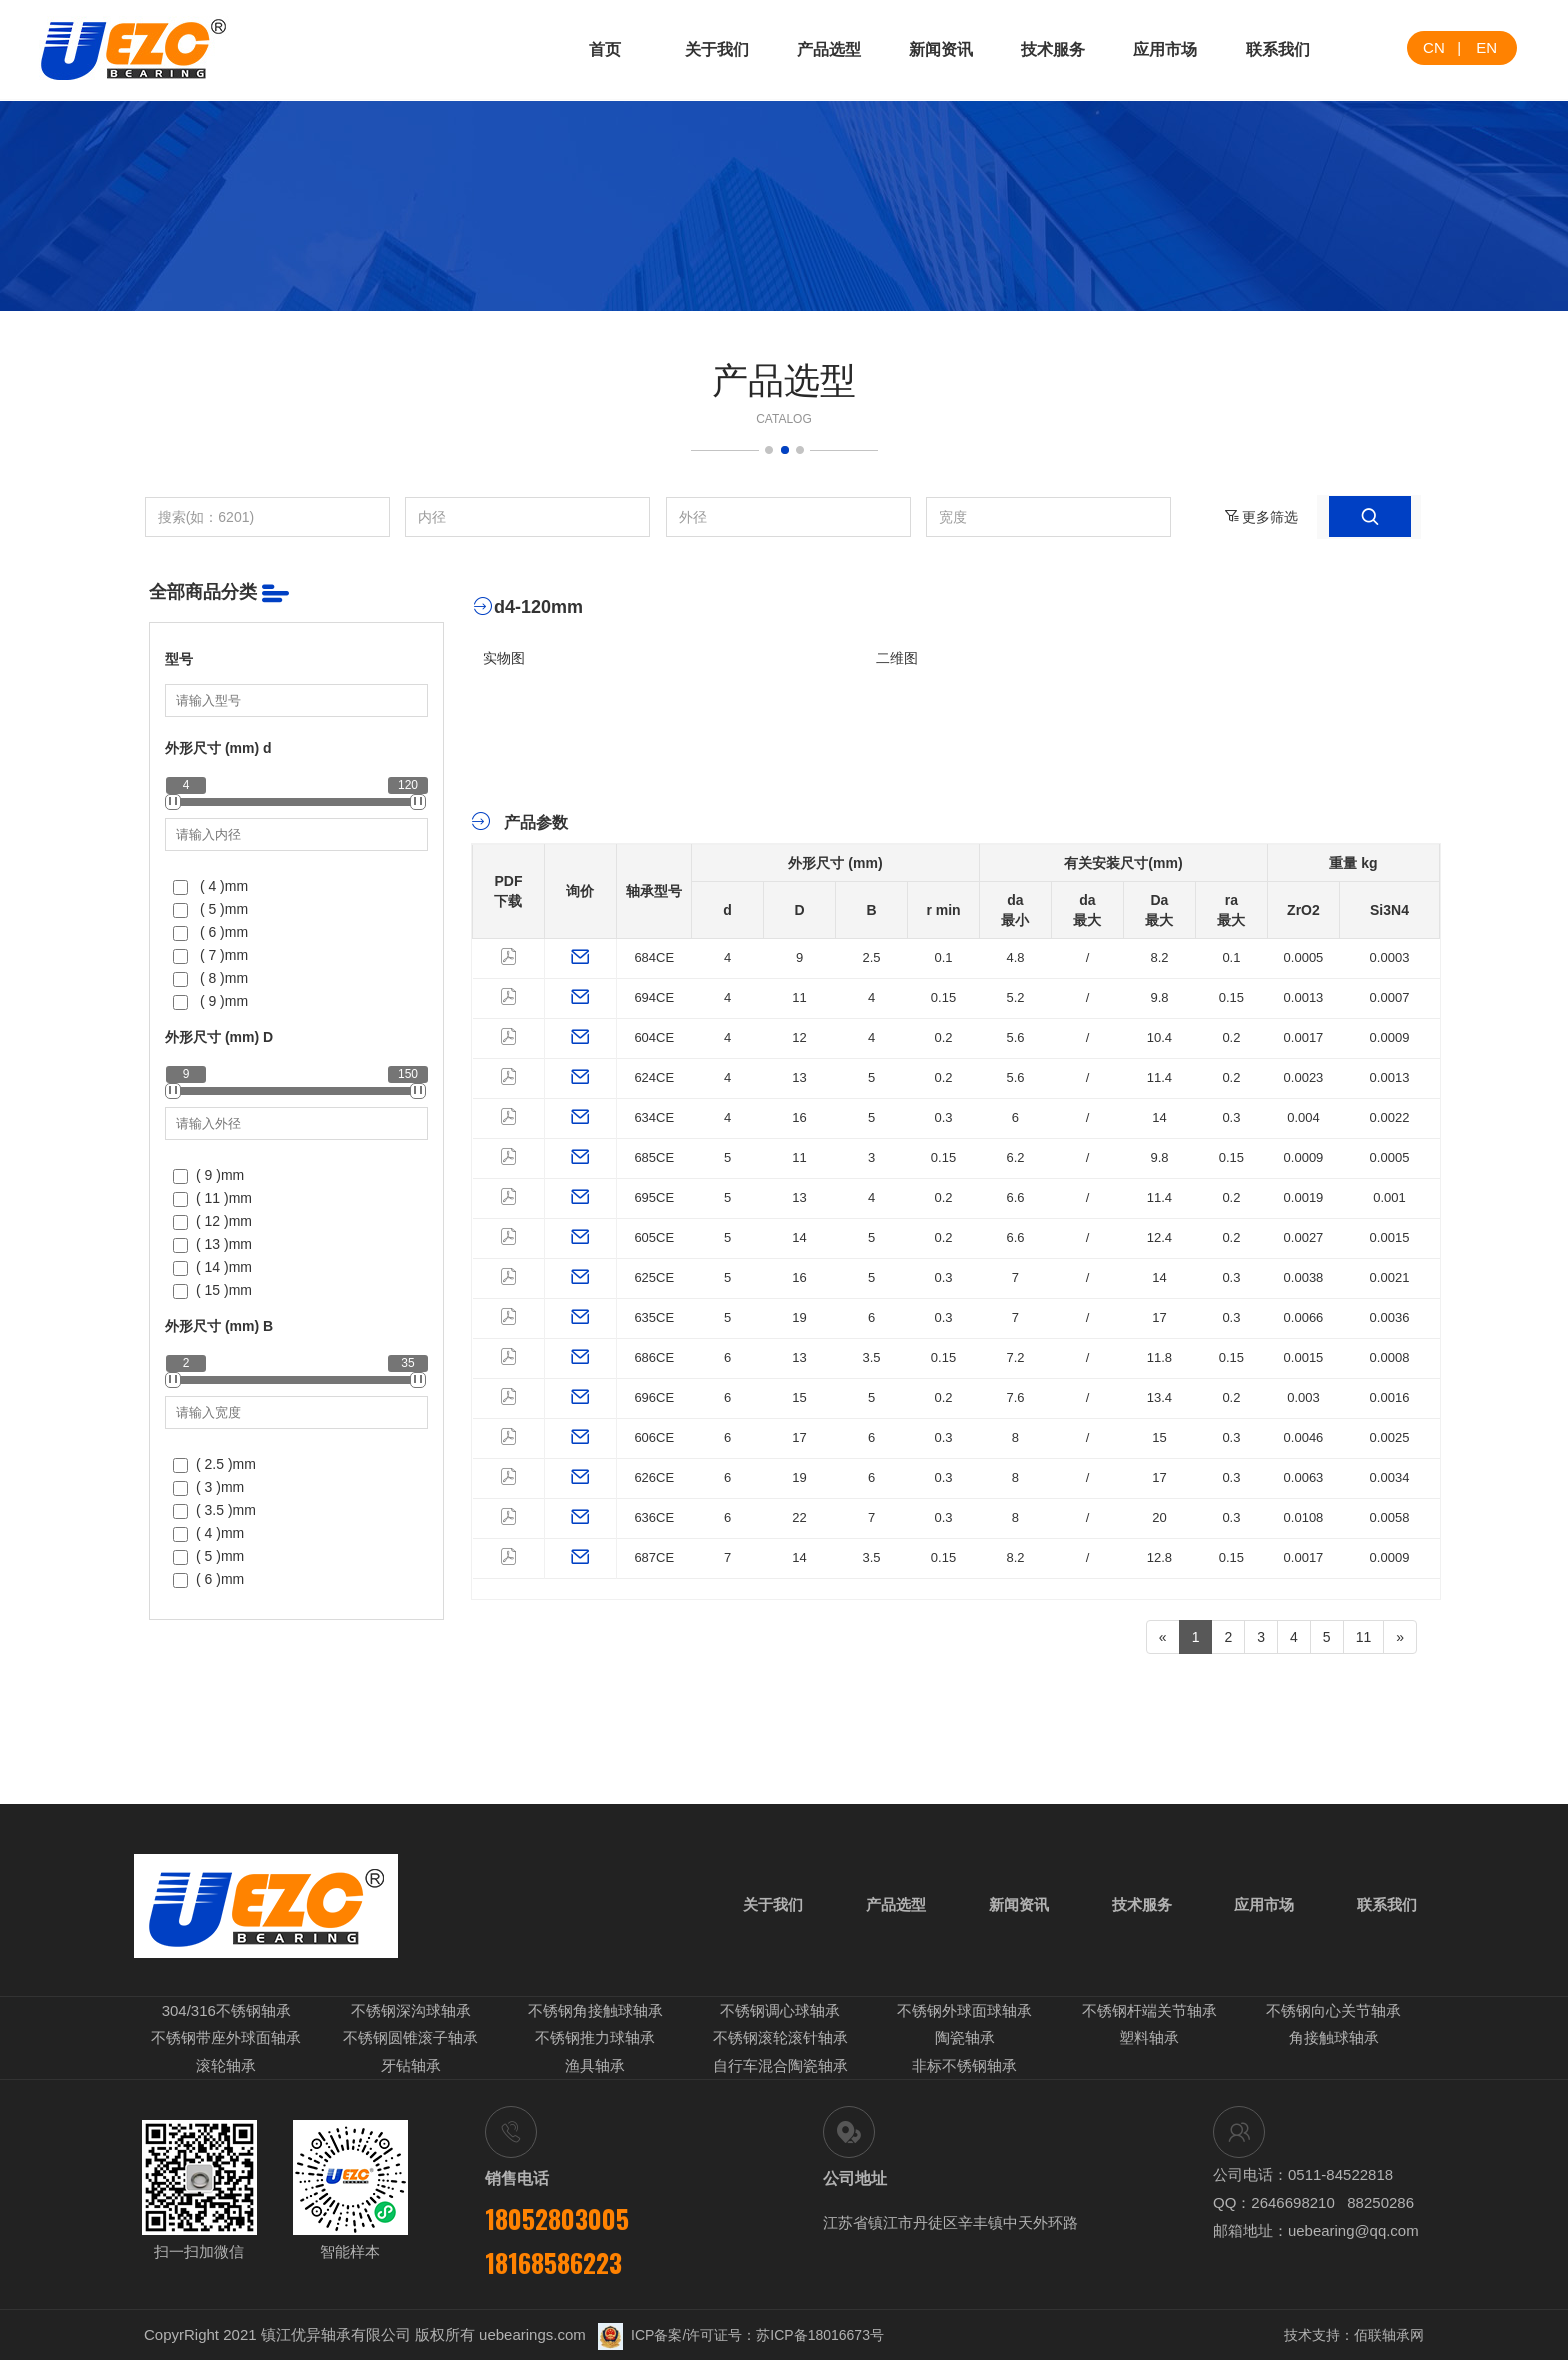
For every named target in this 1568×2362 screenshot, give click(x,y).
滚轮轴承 (226, 2067)
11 (799, 997)
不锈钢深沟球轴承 (411, 2013)
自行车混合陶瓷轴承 (780, 2067)
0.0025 (1390, 1437)
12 (799, 1037)
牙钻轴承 (411, 2067)
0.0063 (1304, 1477)
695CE (654, 1197)
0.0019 (1304, 1197)
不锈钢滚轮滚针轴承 (780, 2040)
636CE (654, 1517)
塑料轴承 (1149, 2040)
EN (1486, 47)
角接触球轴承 (1334, 2040)
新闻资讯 (941, 49)
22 (799, 1517)
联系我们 (1278, 49)
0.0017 (1304, 1037)
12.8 (1159, 1557)
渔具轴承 (595, 2067)
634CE (654, 1117)
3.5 (871, 1357)
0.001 (1389, 1197)
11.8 (1159, 1357)
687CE (654, 1557)
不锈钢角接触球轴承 (595, 2013)
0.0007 (1390, 997)
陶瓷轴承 (965, 2040)
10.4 (1159, 1037)
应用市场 (1165, 49)
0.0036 (1390, 1317)
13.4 (1159, 1397)
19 (799, 1317)
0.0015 (1390, 1237)
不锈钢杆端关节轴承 (1149, 2013)
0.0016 (1390, 1397)
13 (799, 1077)
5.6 (1015, 1037)
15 (799, 1397)
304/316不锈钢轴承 (226, 2013)
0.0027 (1304, 1237)
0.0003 (1390, 957)
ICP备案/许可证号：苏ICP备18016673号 (741, 2337)
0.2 (943, 1037)
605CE (654, 1237)
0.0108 (1304, 1517)
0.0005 (1304, 957)
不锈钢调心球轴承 (780, 2013)
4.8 (1015, 957)
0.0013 (1304, 997)
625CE (654, 1277)
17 (1159, 1317)
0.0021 (1390, 1277)
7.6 (1015, 1397)
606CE (654, 1437)
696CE (654, 1397)
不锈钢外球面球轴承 (964, 2013)
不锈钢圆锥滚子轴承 (410, 2040)
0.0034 (1390, 1477)
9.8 (1159, 997)
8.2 (1159, 957)
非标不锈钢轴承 (964, 2067)
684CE (654, 957)
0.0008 (1390, 1357)
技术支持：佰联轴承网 (1354, 2337)
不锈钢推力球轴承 (595, 2040)
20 (1159, 1517)
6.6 (1015, 1197)
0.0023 (1304, 1077)
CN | (1442, 47)
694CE (654, 997)
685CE (654, 1157)
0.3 (943, 1117)
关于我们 (717, 49)
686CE (654, 1357)
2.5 (871, 957)
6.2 (1015, 1157)
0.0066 (1304, 1317)
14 (1159, 1117)
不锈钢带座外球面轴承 (226, 2040)
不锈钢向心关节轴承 (1333, 2013)
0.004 (1303, 1117)
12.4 (1159, 1237)
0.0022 (1390, 1117)
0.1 (943, 957)
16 (799, 1117)
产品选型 (829, 49)
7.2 (1015, 1357)
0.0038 (1304, 1277)
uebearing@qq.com (1353, 2232)
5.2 (1015, 997)
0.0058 (1390, 1517)
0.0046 (1304, 1437)
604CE (654, 1037)
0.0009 (1390, 1037)
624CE (654, 1077)
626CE (654, 1477)
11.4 (1159, 1077)
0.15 (943, 997)
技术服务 (1053, 49)
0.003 (1303, 1397)
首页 (605, 49)
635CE (654, 1317)
